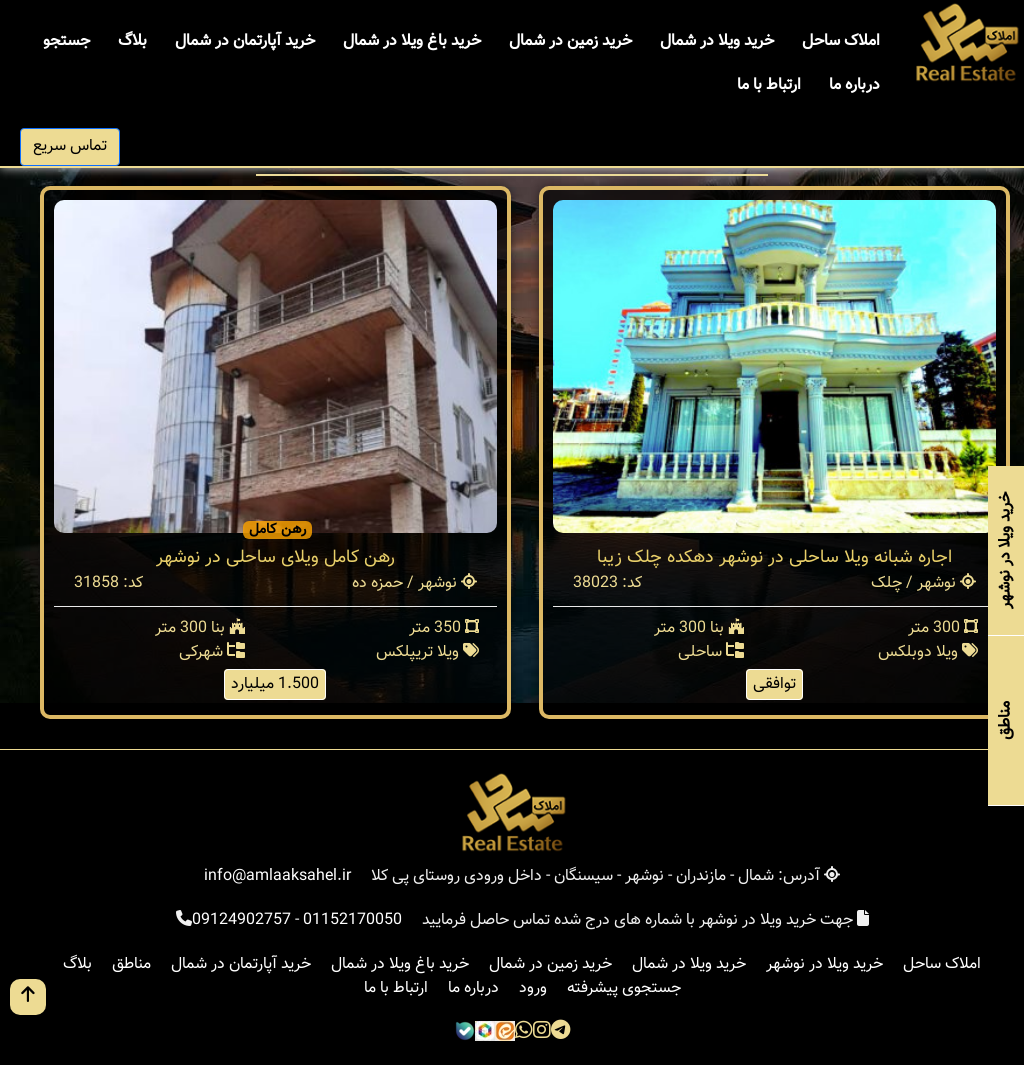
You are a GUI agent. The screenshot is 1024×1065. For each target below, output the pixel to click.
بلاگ (132, 41)
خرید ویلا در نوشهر (824, 964)
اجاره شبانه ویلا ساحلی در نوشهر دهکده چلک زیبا (774, 558)
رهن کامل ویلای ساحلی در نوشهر (275, 558)
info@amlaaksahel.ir (277, 876)
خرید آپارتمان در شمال (245, 41)
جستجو (66, 41)
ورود (533, 988)
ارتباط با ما (769, 85)
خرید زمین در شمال (570, 41)
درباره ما (854, 85)
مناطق (131, 964)
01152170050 (352, 920)
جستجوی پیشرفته (624, 988)
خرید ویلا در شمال (717, 41)
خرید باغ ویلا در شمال (412, 41)
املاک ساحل (841, 41)
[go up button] (28, 997)
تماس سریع (70, 146)
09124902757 (241, 920)
